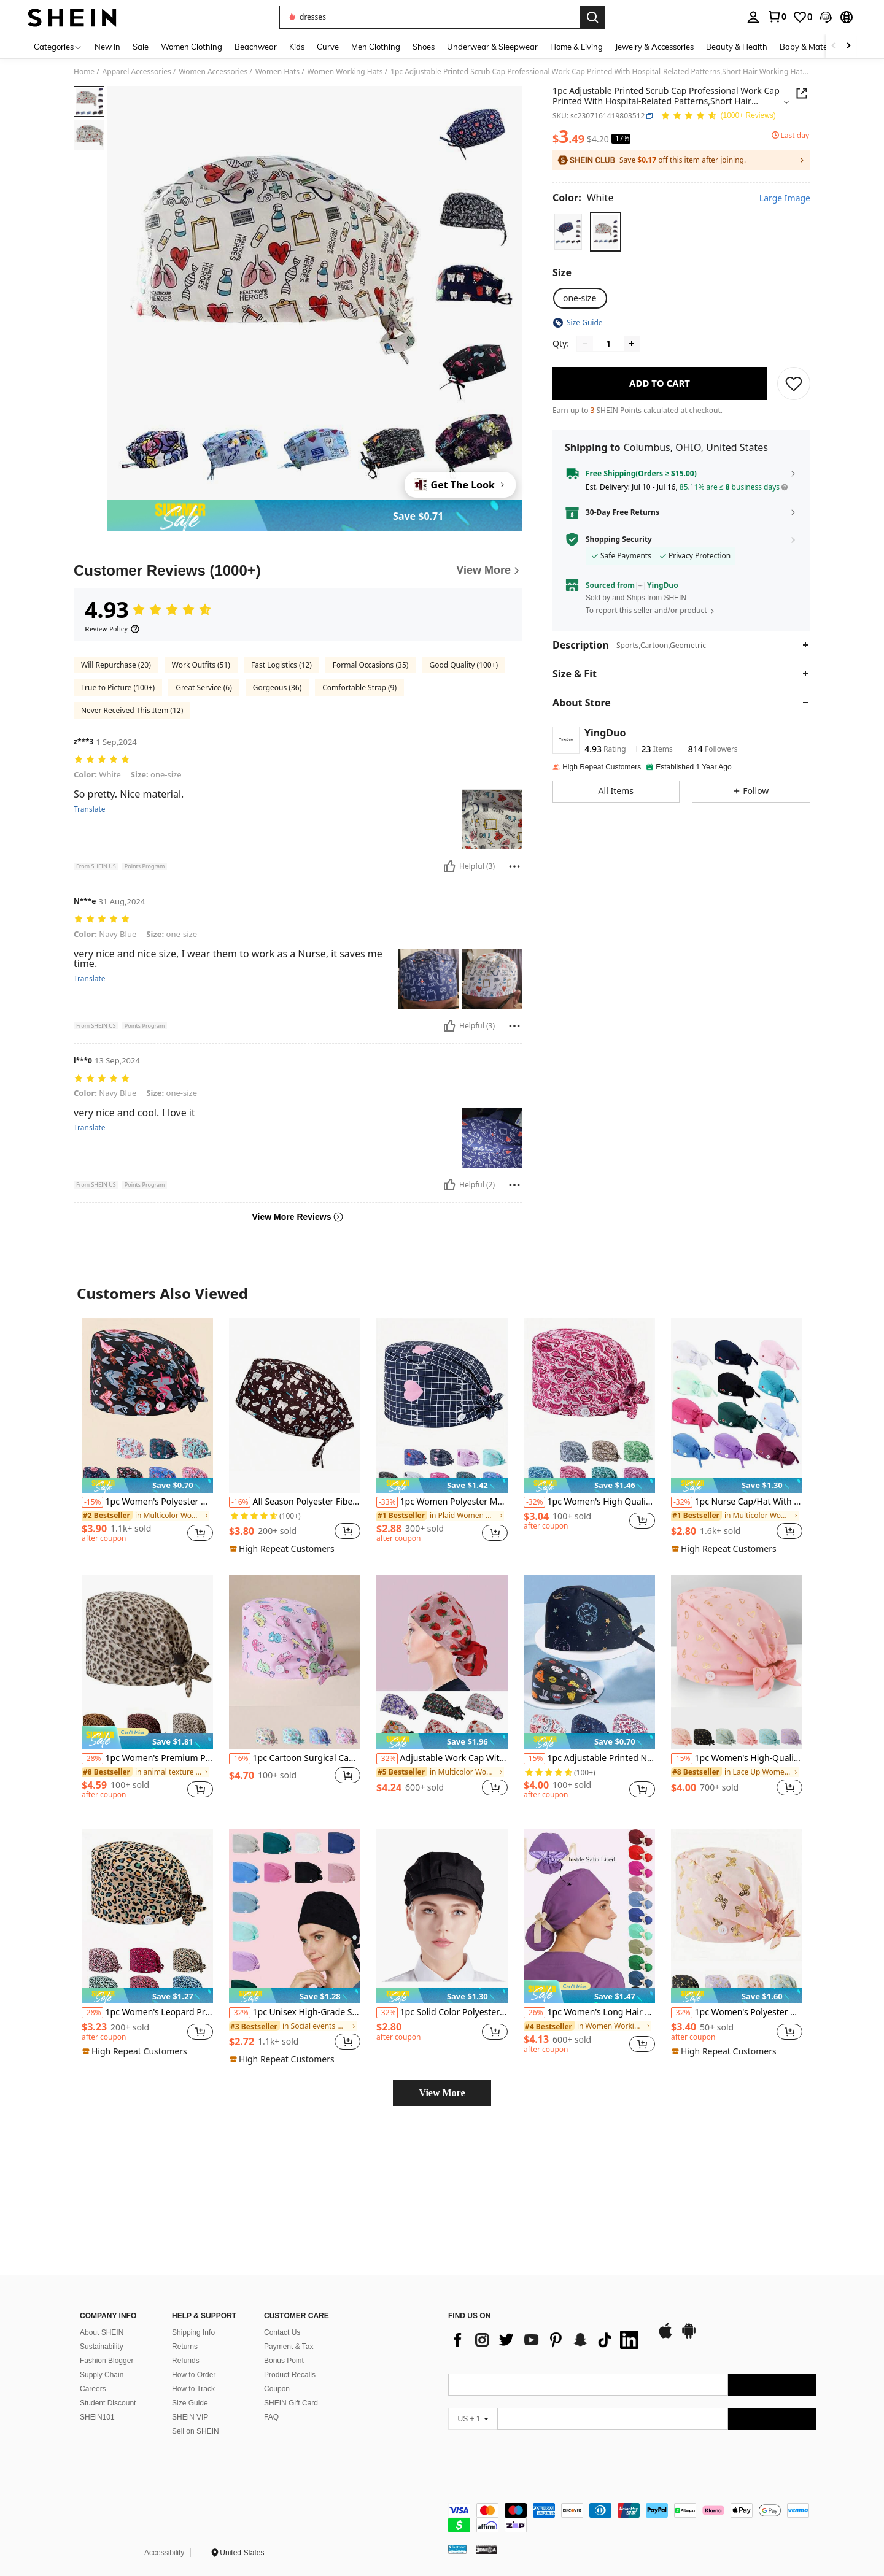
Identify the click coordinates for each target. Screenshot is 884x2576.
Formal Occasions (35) (371, 665)
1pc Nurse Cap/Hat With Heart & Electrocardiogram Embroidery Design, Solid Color (736, 1502)
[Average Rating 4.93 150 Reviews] (718, 116)
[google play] (492, 2405)
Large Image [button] (784, 198)
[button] (825, 17)
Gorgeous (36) (277, 687)
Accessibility (164, 2550)
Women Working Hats (345, 71)
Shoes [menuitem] (424, 47)
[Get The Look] (460, 485)
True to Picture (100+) (118, 687)
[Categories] (58, 46)
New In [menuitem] (107, 47)
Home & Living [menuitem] (576, 47)
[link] (776, 16)
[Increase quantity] (632, 343)
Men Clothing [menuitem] (375, 47)
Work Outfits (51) (201, 665)
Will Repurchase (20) (116, 665)
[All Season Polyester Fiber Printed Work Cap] (294, 1405)
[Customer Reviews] (298, 570)
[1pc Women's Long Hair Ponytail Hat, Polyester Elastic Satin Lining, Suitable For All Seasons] (589, 1916)
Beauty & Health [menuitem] (736, 47)
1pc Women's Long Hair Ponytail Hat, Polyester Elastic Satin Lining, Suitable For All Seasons (589, 2012)
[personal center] (753, 17)
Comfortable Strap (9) (359, 687)
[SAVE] (793, 383)
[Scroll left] (833, 46)
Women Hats (277, 71)
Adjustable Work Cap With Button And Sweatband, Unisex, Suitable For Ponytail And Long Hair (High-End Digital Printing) (442, 1758)
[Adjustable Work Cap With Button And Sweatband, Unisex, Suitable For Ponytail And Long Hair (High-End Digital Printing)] (442, 1662)
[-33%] (387, 1502)
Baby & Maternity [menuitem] (812, 47)
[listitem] (147, 1435)
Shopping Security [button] (619, 539)
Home (84, 71)
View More (442, 2093)
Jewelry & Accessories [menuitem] (654, 47)
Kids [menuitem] (296, 47)
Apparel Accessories (137, 71)
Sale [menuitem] (141, 47)
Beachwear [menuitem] (256, 47)
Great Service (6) (204, 687)
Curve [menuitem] (328, 47)
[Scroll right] (848, 46)
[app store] (469, 2405)
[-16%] (239, 1502)
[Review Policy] (112, 629)
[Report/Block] (514, 866)
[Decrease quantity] (585, 343)
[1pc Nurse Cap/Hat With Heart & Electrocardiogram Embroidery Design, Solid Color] (736, 1405)
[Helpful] (449, 866)
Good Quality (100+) (463, 665)
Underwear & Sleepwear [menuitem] (492, 47)
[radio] (568, 232)
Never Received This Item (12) (132, 710)
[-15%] (92, 1502)
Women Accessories (213, 71)
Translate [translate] (90, 809)
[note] (147, 1485)
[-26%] (534, 2012)
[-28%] (92, 1758)
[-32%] (534, 1502)
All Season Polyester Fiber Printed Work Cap (294, 1502)
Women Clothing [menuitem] (191, 47)
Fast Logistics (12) (281, 665)
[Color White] (582, 197)
